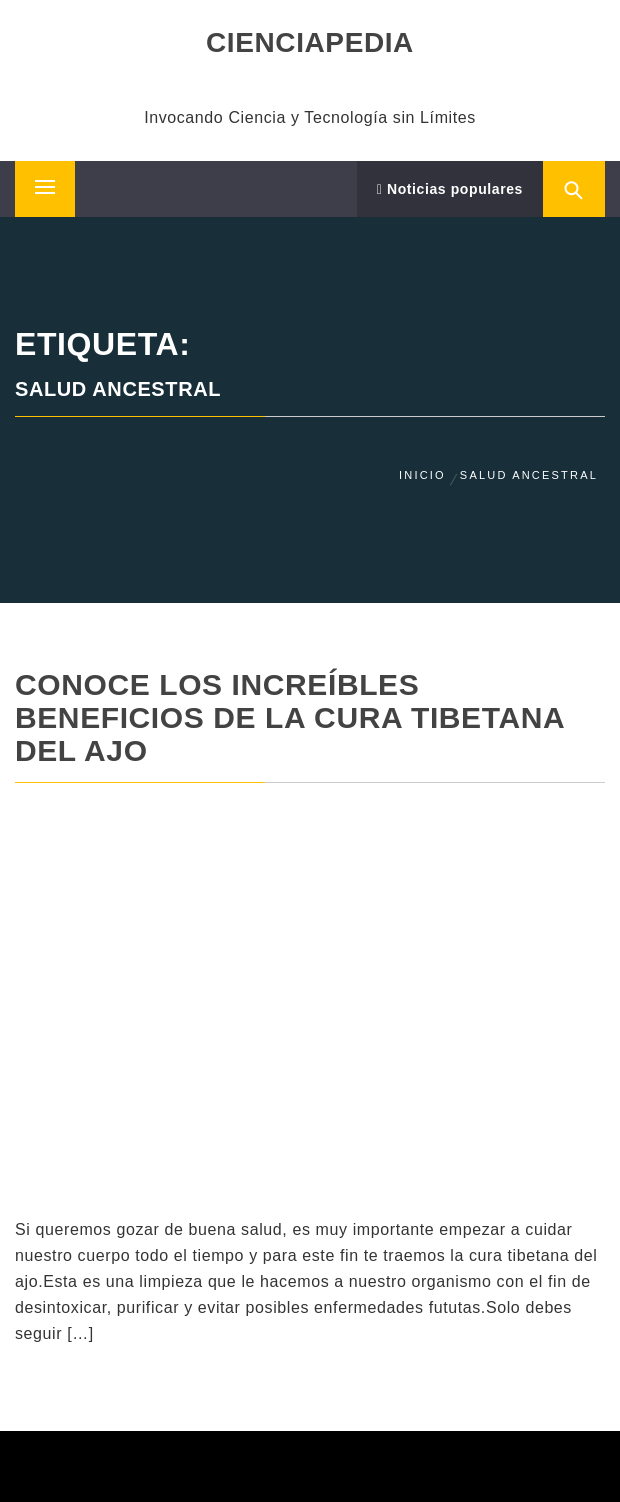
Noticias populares (450, 189)
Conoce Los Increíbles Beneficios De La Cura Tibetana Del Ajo (289, 717)
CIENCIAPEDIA (310, 42)
